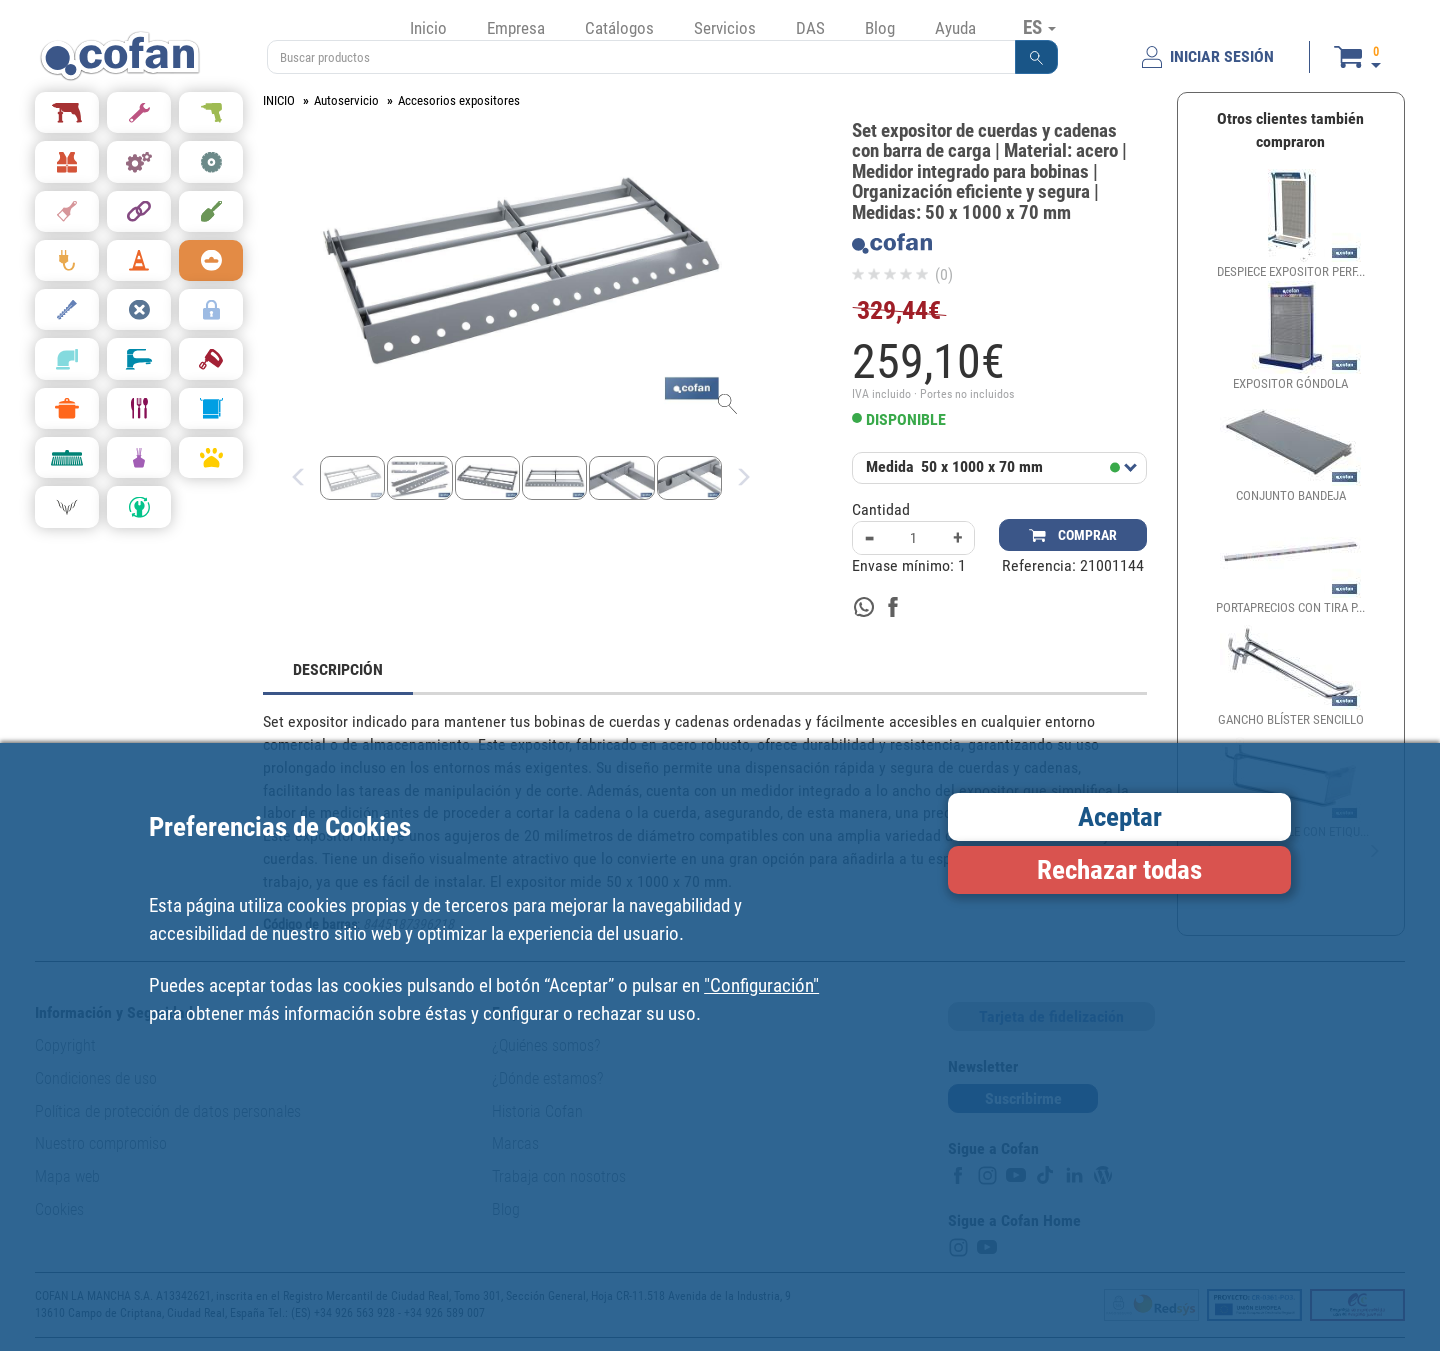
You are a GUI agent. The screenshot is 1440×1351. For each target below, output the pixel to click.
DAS (810, 28)
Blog (880, 28)
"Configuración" (761, 985)
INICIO (279, 100)
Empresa (516, 28)
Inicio (428, 28)
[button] (1037, 57)
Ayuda (955, 28)
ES (1039, 27)
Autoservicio (346, 100)
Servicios (725, 28)
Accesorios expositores (459, 100)
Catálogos (619, 28)
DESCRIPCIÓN (338, 669)
